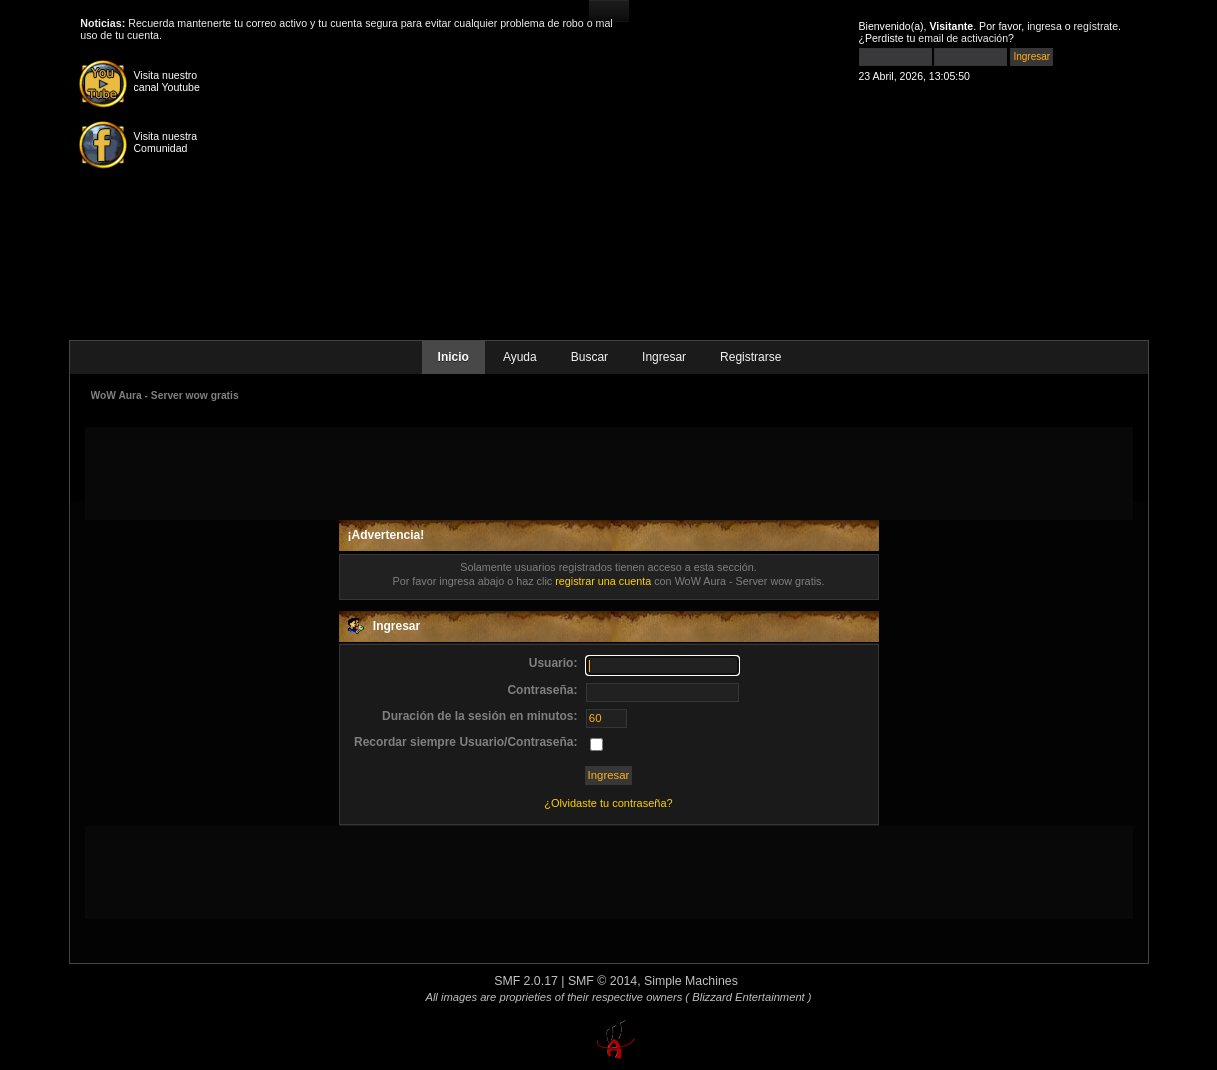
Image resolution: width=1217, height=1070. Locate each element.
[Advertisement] (609, 472)
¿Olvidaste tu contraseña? (608, 803)
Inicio (453, 357)
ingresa (1044, 26)
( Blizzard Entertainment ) (748, 997)
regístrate (1096, 26)
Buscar (589, 357)
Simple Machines (691, 981)
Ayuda (520, 357)
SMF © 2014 (602, 981)
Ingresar (664, 357)
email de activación (963, 38)
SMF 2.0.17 (526, 981)
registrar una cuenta (603, 581)
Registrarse (750, 357)
